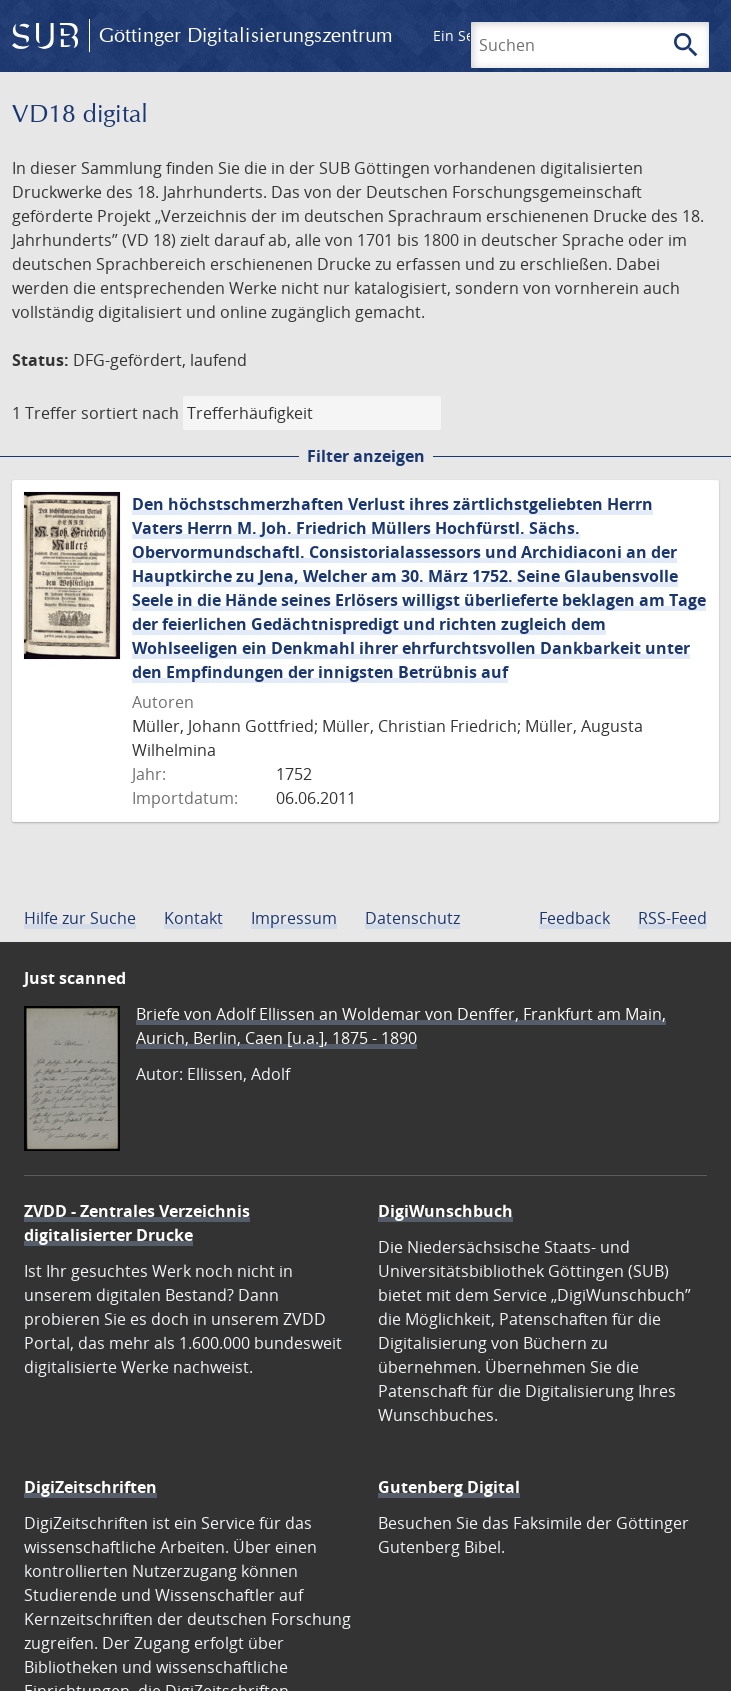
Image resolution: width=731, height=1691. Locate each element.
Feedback (574, 918)
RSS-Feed (672, 918)
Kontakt (193, 918)
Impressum (294, 918)
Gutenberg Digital (449, 1487)
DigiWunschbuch (445, 1211)
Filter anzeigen (366, 456)
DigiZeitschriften (90, 1487)
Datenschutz (412, 918)
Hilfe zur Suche (80, 918)
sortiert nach (130, 413)
